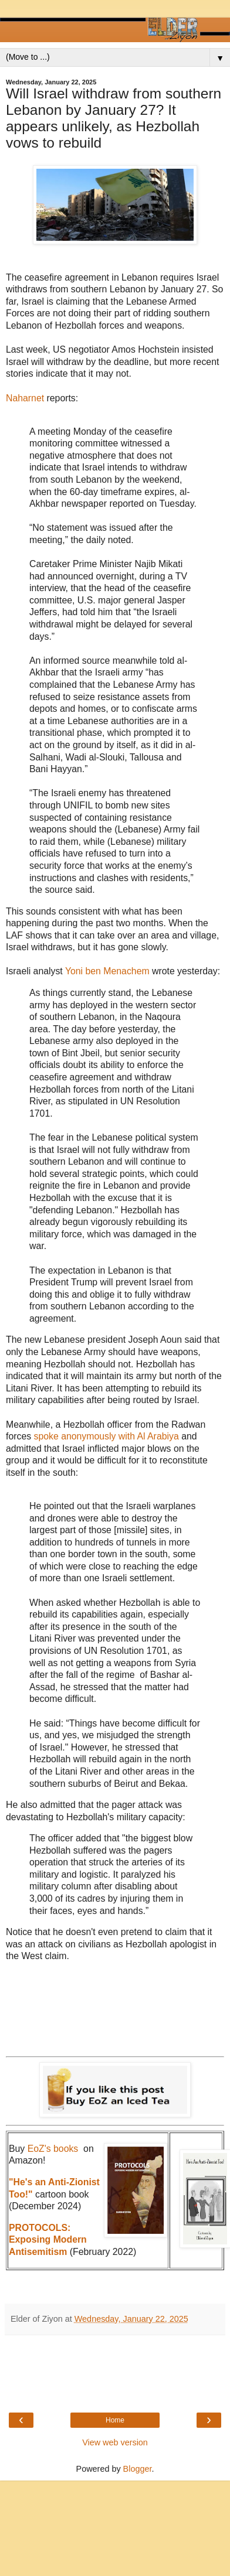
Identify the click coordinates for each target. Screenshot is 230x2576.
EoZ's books (53, 2149)
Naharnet (26, 398)
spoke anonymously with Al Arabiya (108, 1436)
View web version (115, 2442)
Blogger (137, 2468)
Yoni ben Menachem (108, 971)
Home (115, 2420)
